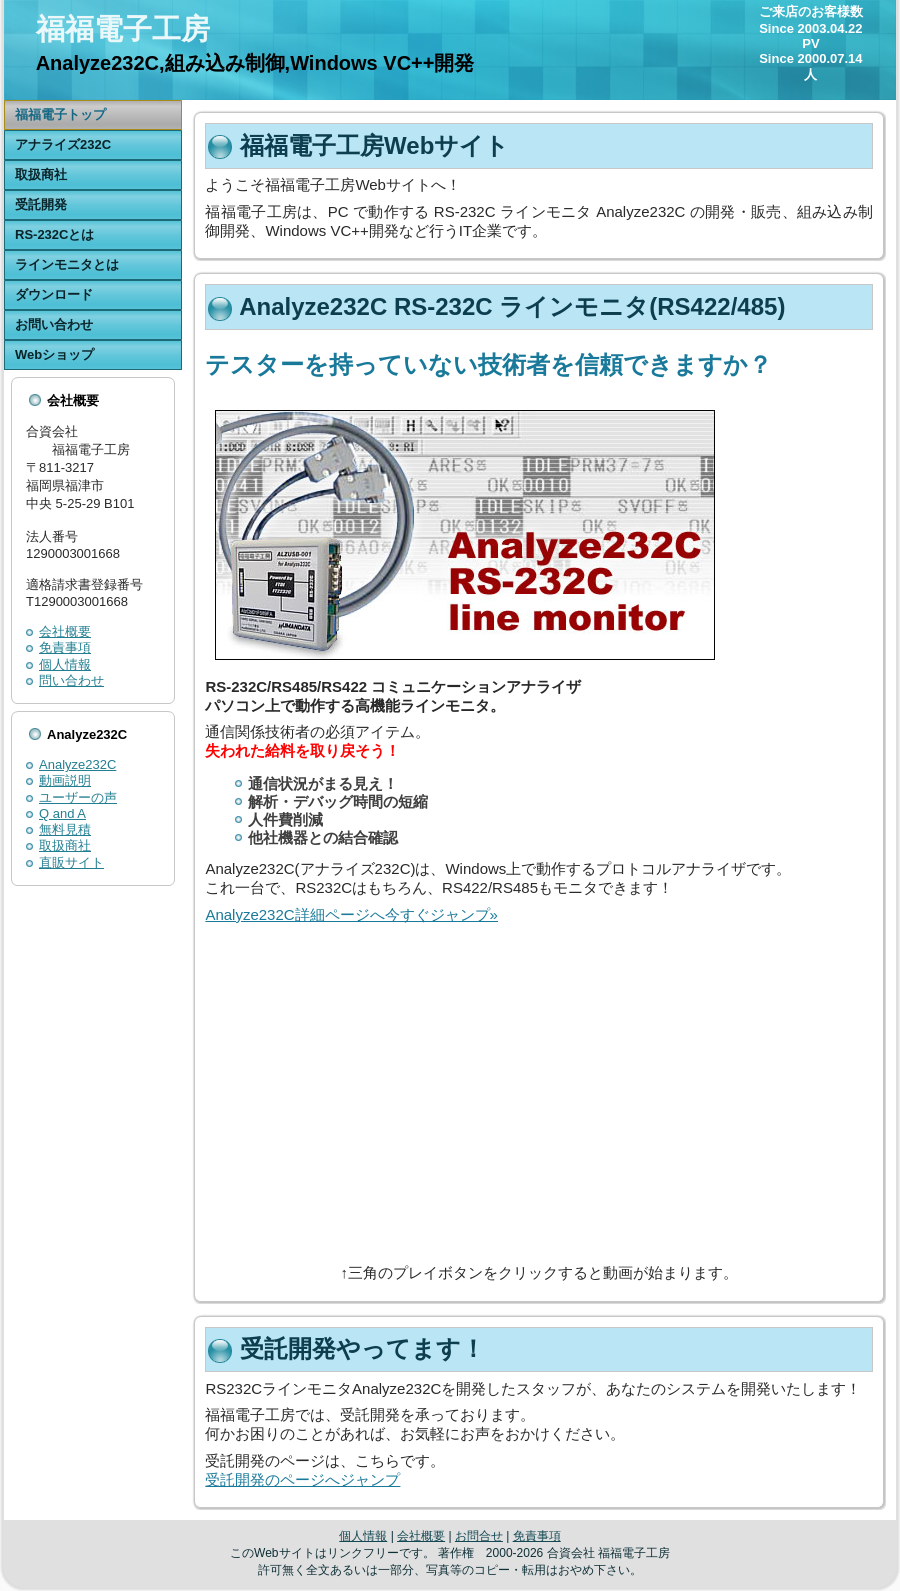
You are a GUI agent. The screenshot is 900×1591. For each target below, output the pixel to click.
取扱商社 (65, 845)
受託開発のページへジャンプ (302, 1479)
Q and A (62, 813)
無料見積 (65, 829)
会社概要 (65, 631)
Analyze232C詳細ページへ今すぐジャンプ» (351, 914)
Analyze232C (77, 764)
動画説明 (65, 780)
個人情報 (65, 664)
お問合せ (479, 1536)
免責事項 (65, 647)
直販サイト (71, 862)
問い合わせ (71, 680)
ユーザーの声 (78, 797)
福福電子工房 (123, 29)
